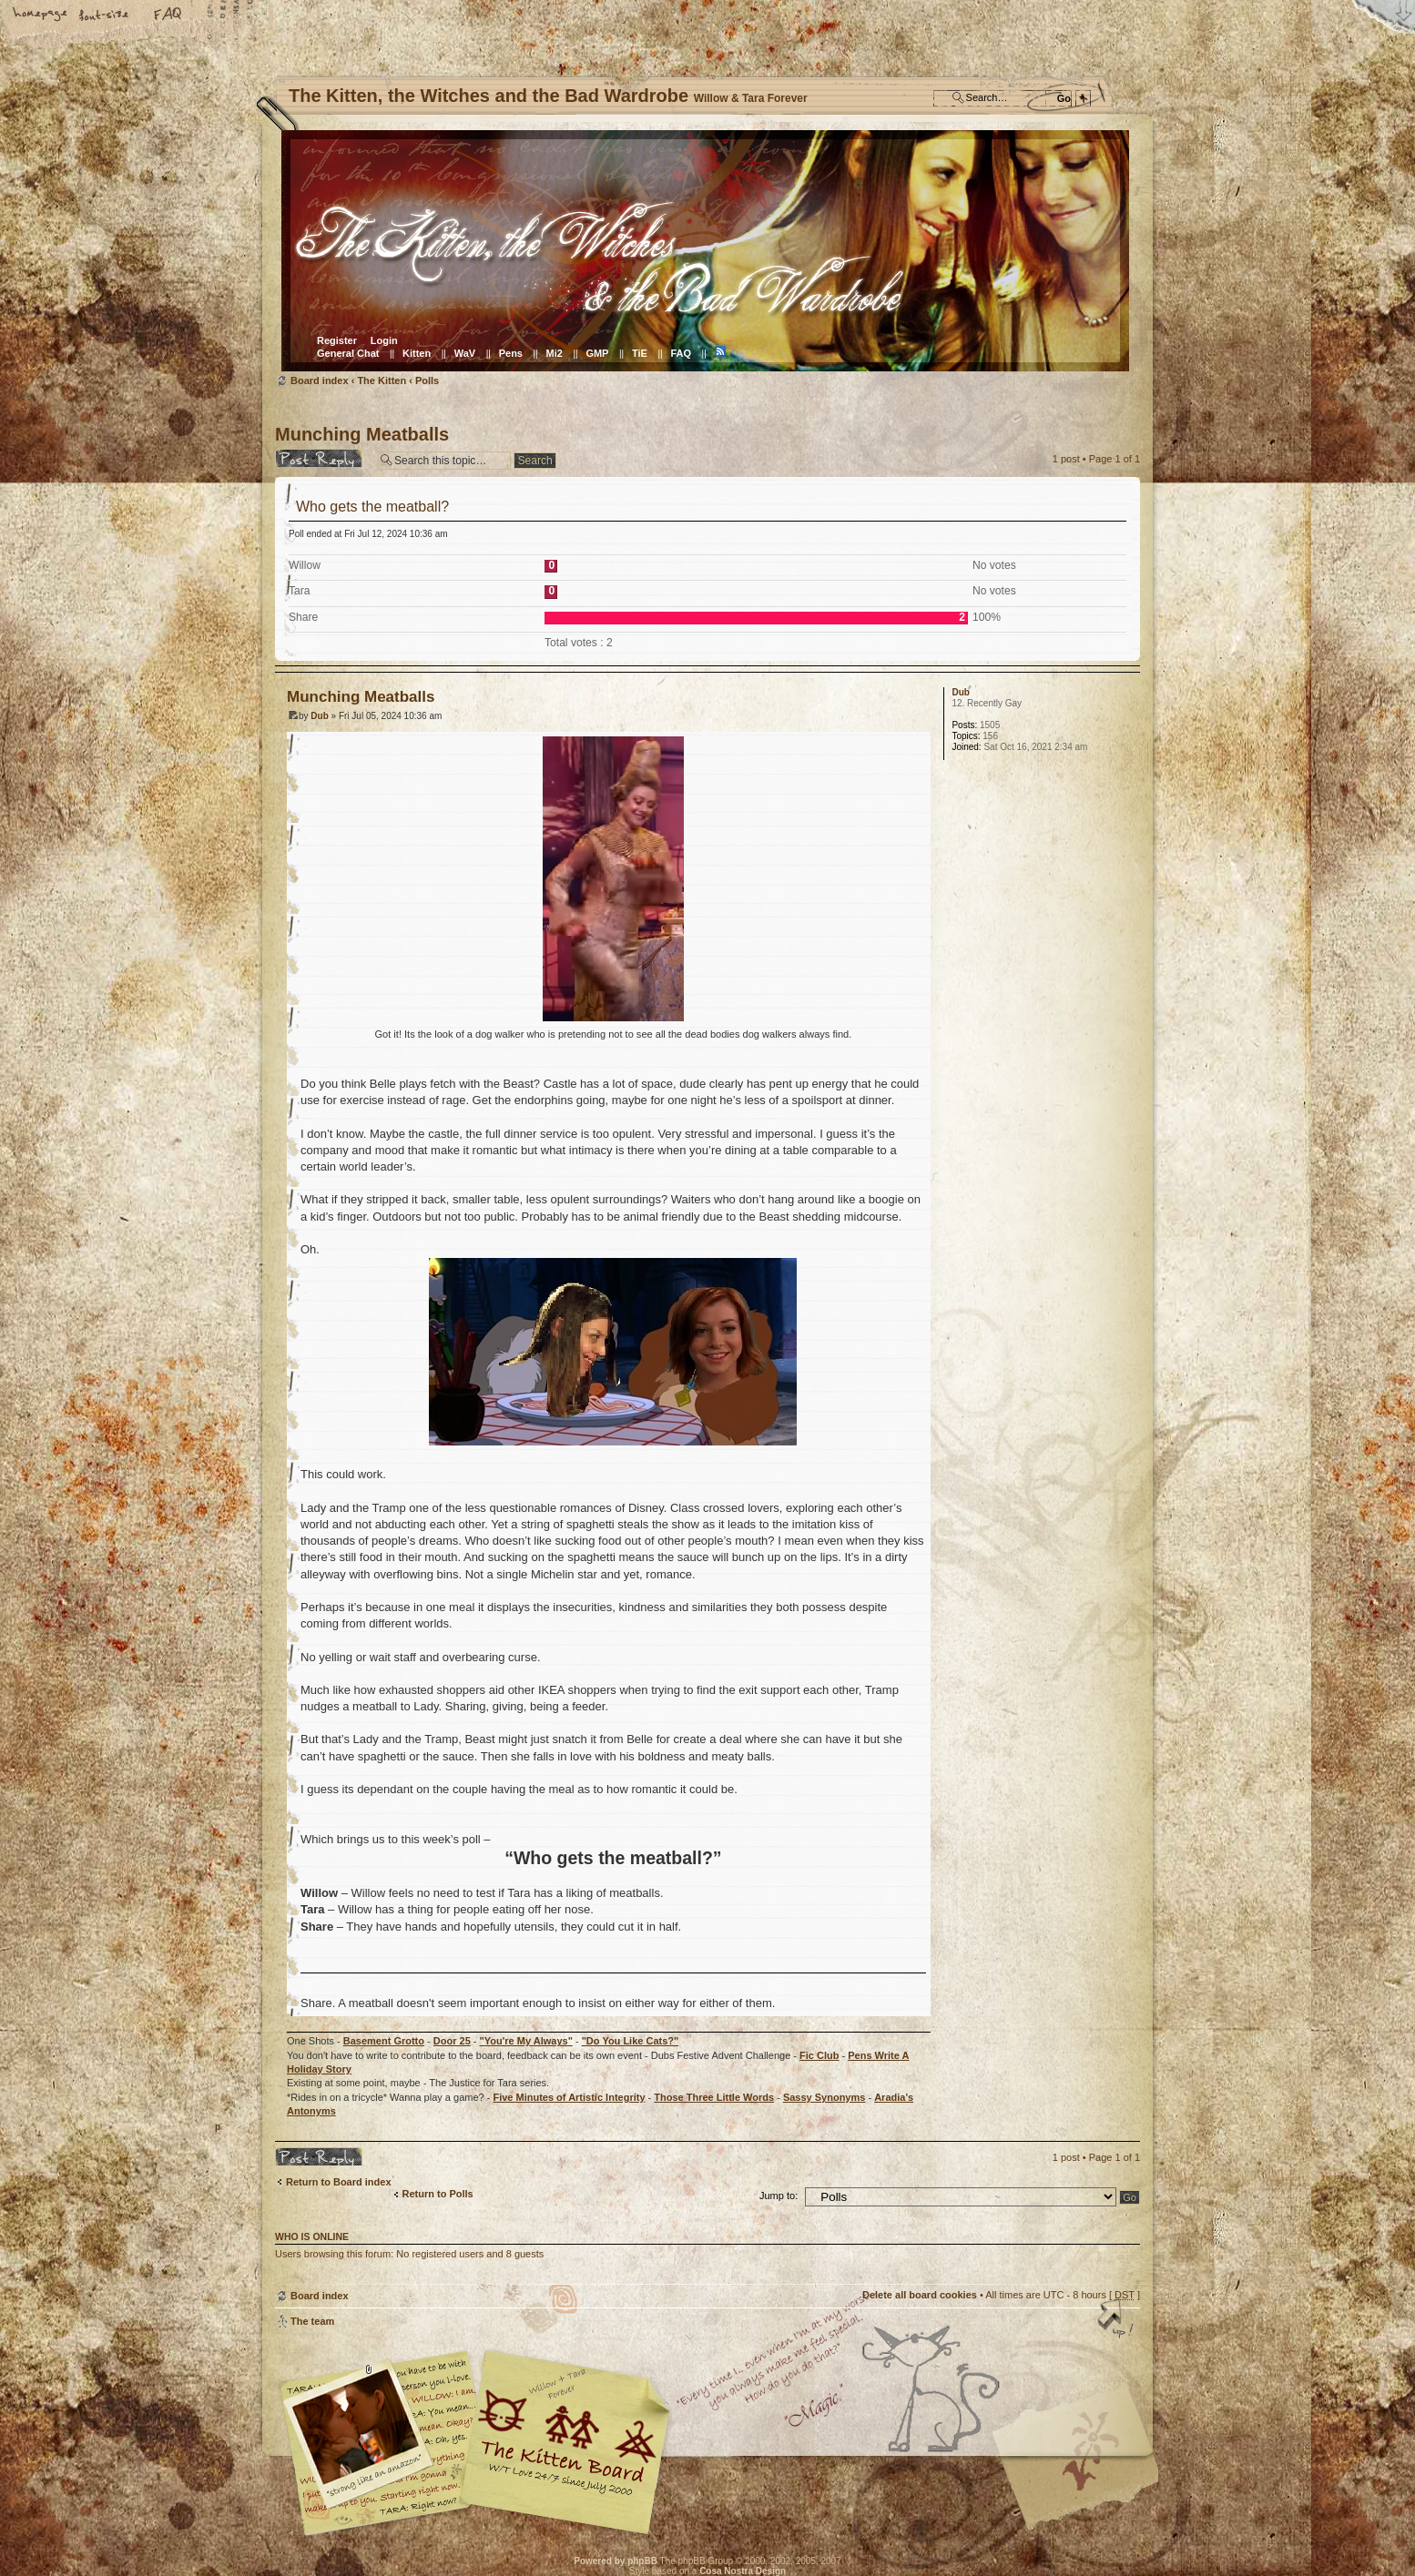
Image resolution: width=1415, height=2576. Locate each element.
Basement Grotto (383, 2040)
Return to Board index (339, 2181)
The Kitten (381, 380)
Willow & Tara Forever (566, 2436)
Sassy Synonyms (824, 2097)
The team (312, 2321)
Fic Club (819, 2055)
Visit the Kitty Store (1085, 2482)
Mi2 (554, 353)
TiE (639, 353)
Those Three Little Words (714, 2097)
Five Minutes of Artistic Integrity (569, 2097)
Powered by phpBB (615, 2561)
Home (41, 15)
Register (337, 340)
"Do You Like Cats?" (630, 2040)
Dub (319, 716)
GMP (596, 353)
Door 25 (452, 2040)
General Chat (348, 353)
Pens (511, 353)
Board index (705, 250)
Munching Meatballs (362, 434)
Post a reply (322, 458)
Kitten (416, 353)
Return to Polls (437, 2193)
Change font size (105, 15)
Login (384, 340)
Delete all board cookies (919, 2294)
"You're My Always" (526, 2040)
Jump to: (778, 2195)
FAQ (168, 15)
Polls (427, 380)
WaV (464, 353)
